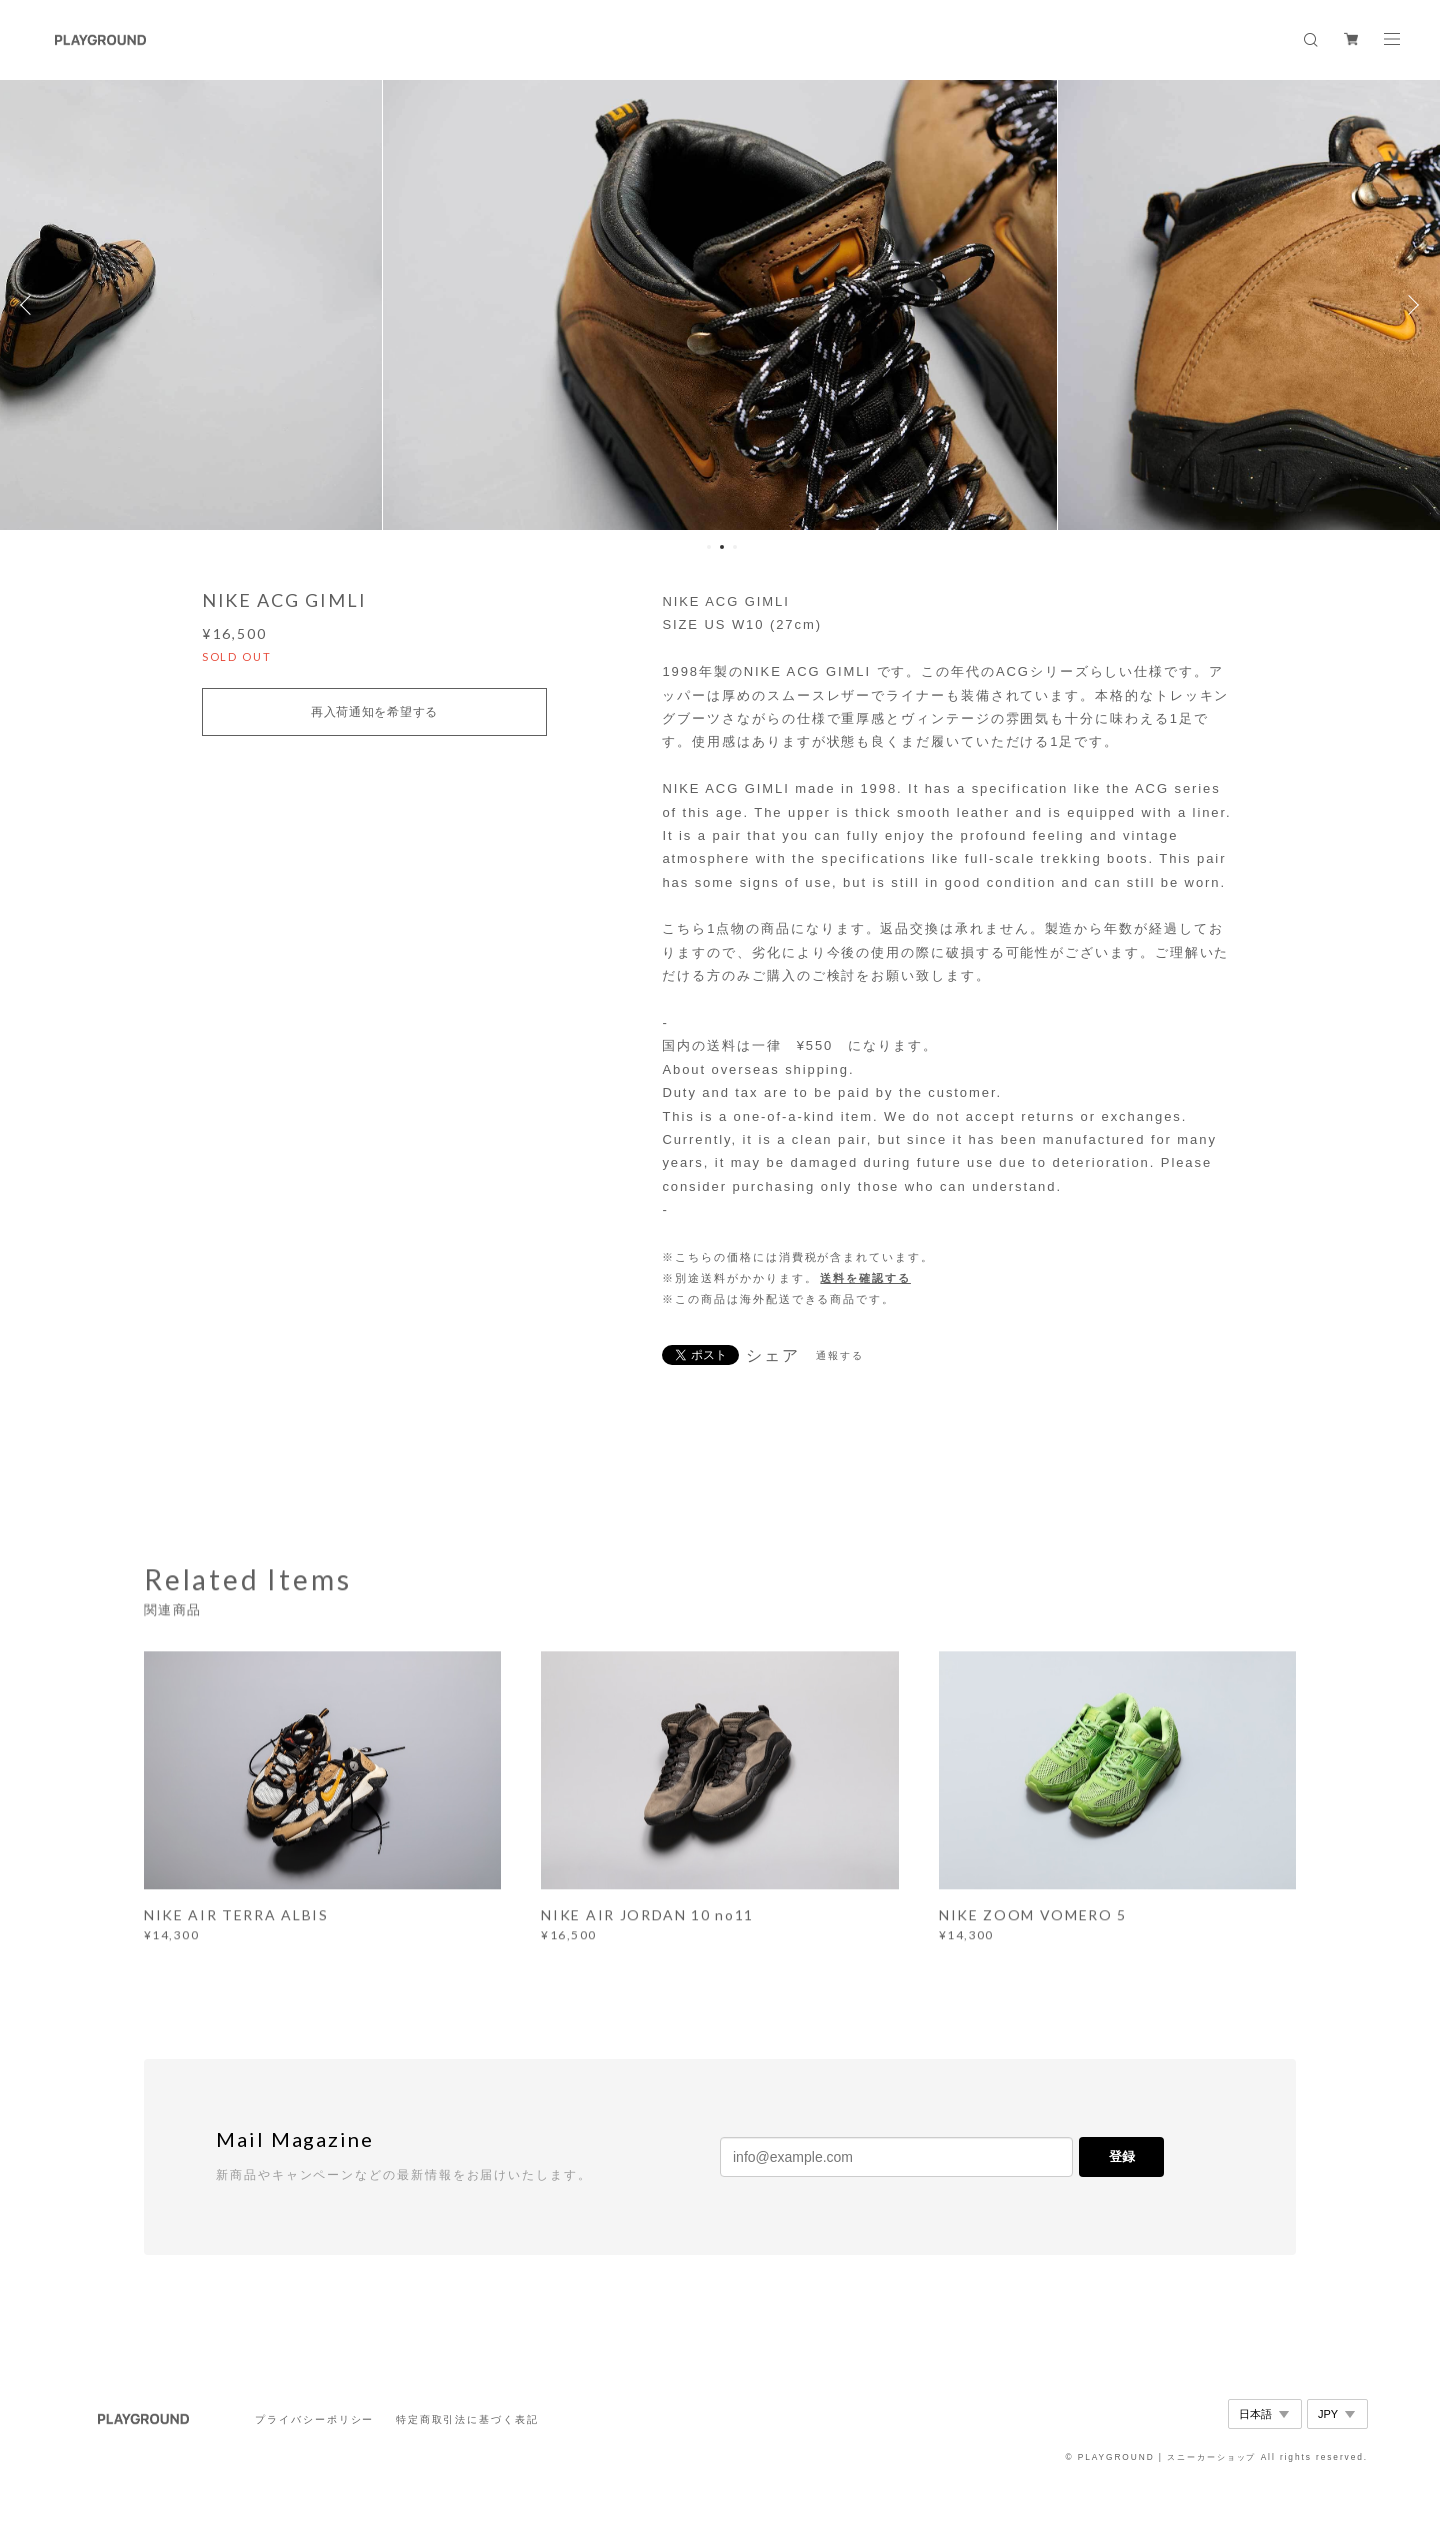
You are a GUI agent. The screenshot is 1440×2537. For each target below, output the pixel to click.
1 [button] (709, 547)
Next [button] (1410, 305)
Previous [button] (30, 305)
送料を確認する (865, 1278)
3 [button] (735, 547)
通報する (840, 1355)
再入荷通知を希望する (374, 712)
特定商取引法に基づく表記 (467, 2419)
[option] (720, 305)
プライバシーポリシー (314, 2419)
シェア (773, 1356)
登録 (1122, 2156)
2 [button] (722, 547)
